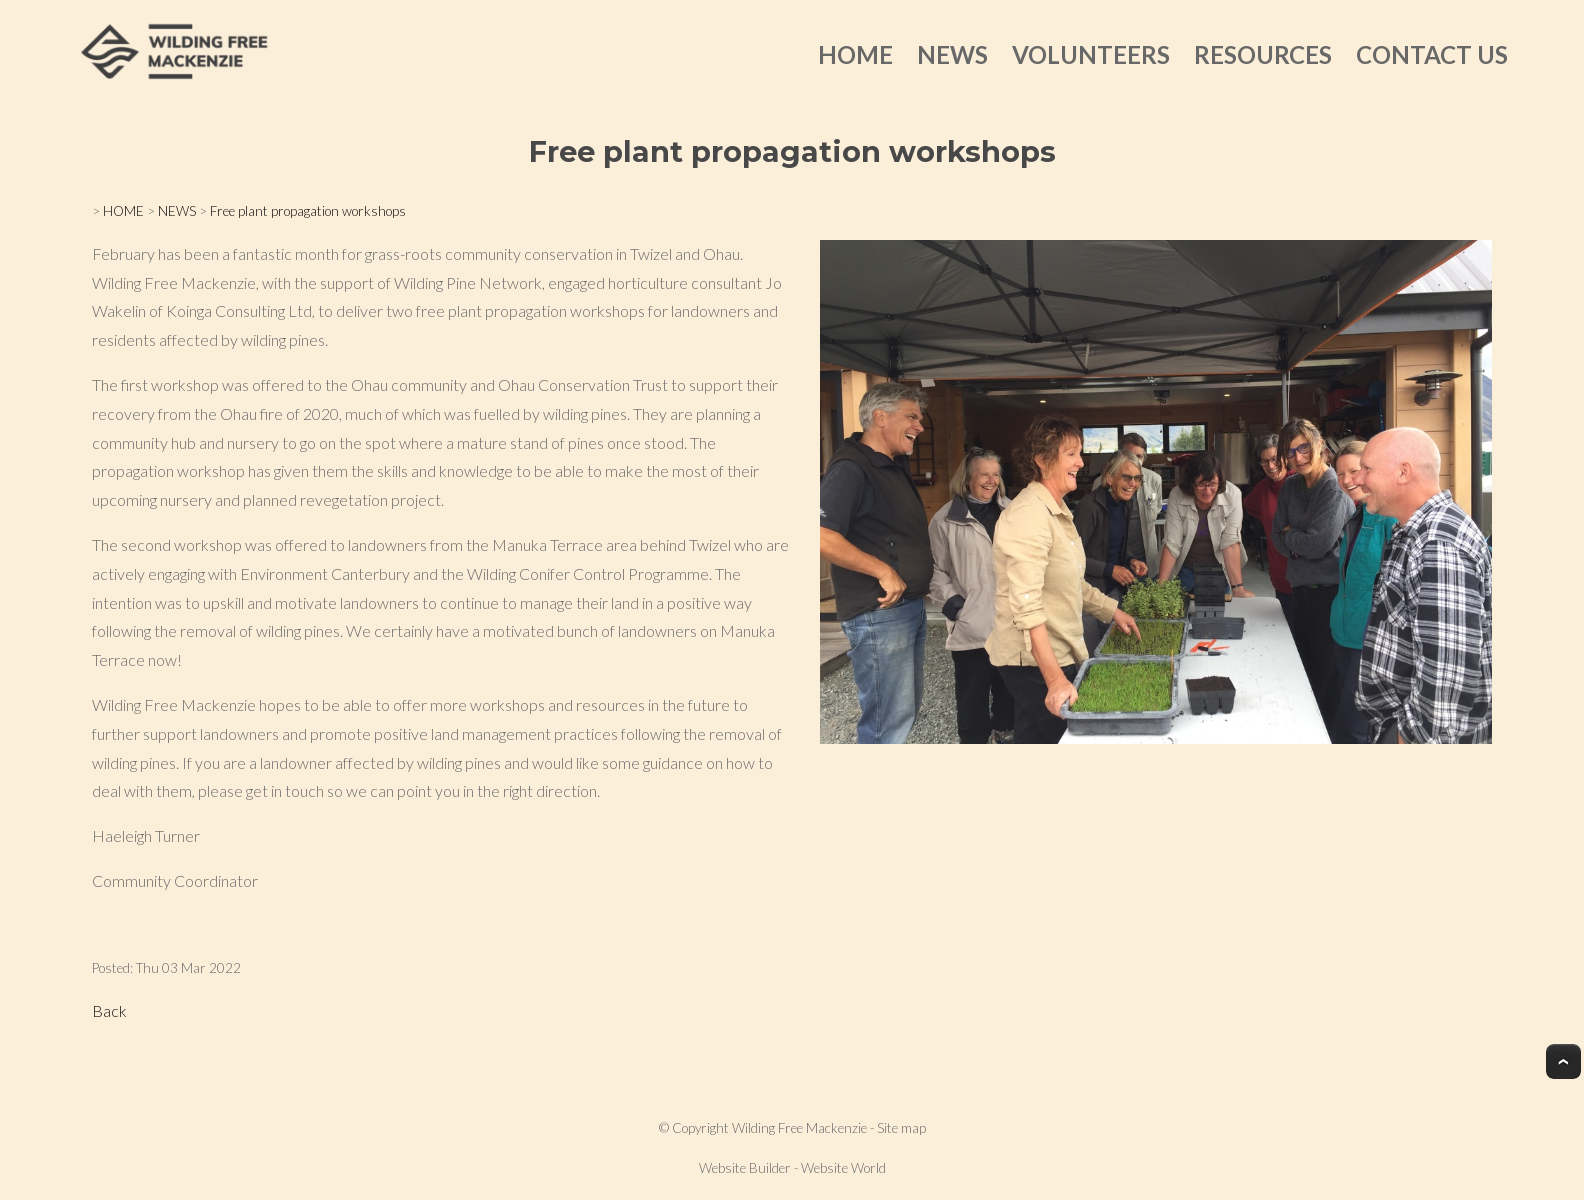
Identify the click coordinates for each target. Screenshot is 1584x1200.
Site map (901, 1128)
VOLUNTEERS (1091, 54)
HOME (855, 54)
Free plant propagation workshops (308, 211)
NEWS (952, 54)
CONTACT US (1432, 54)
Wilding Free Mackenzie (799, 1128)
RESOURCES (1263, 54)
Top (1563, 1061)
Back (109, 1010)
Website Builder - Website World (792, 1168)
